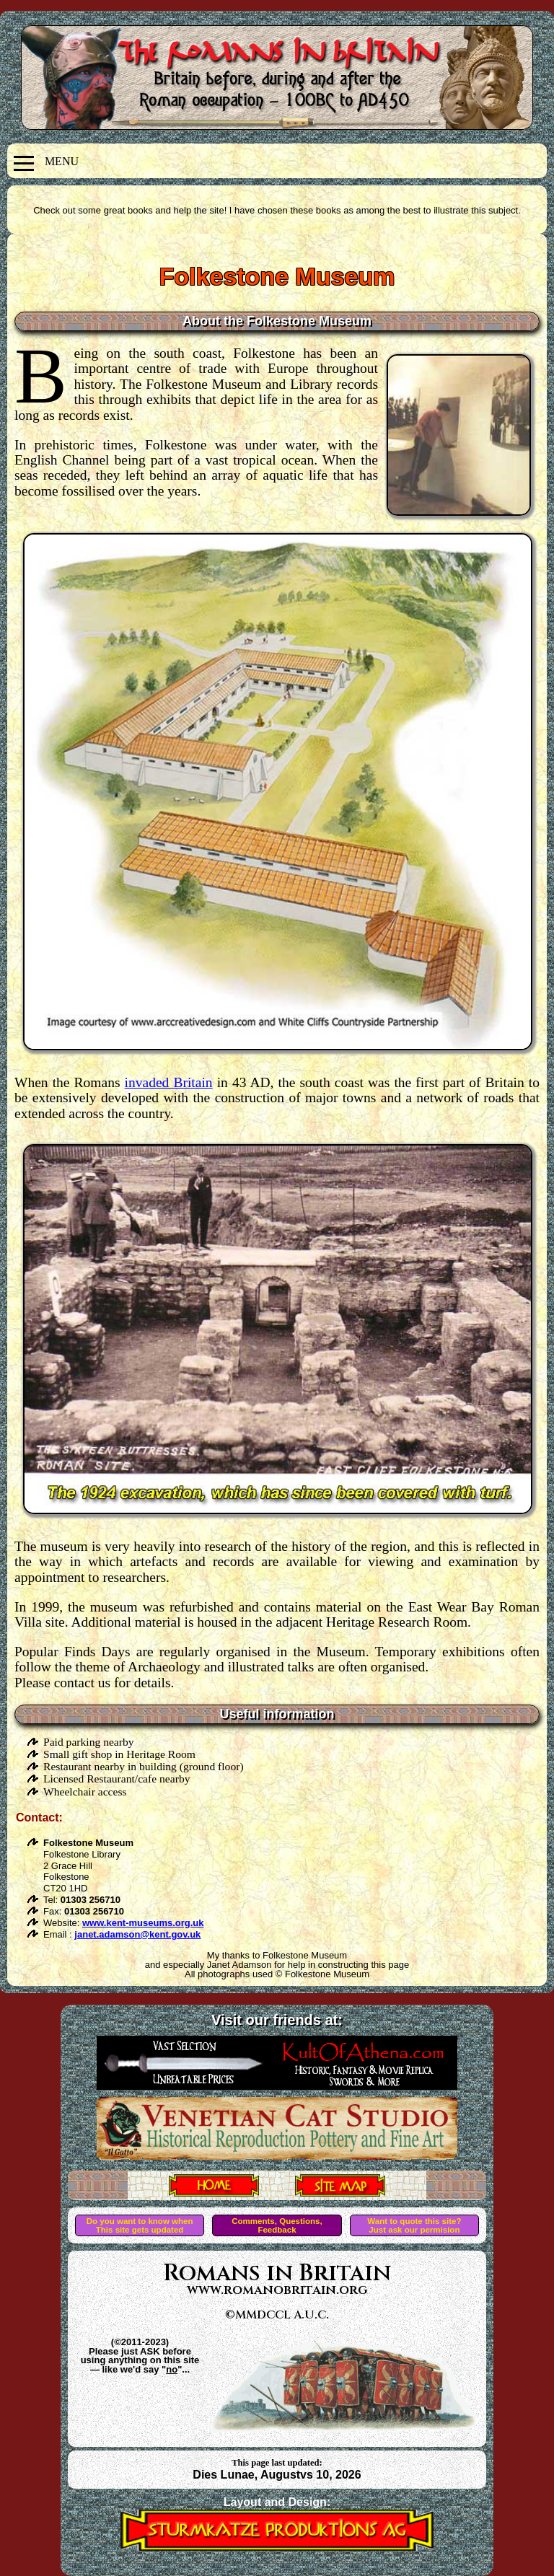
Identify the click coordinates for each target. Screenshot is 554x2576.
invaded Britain (169, 1082)
